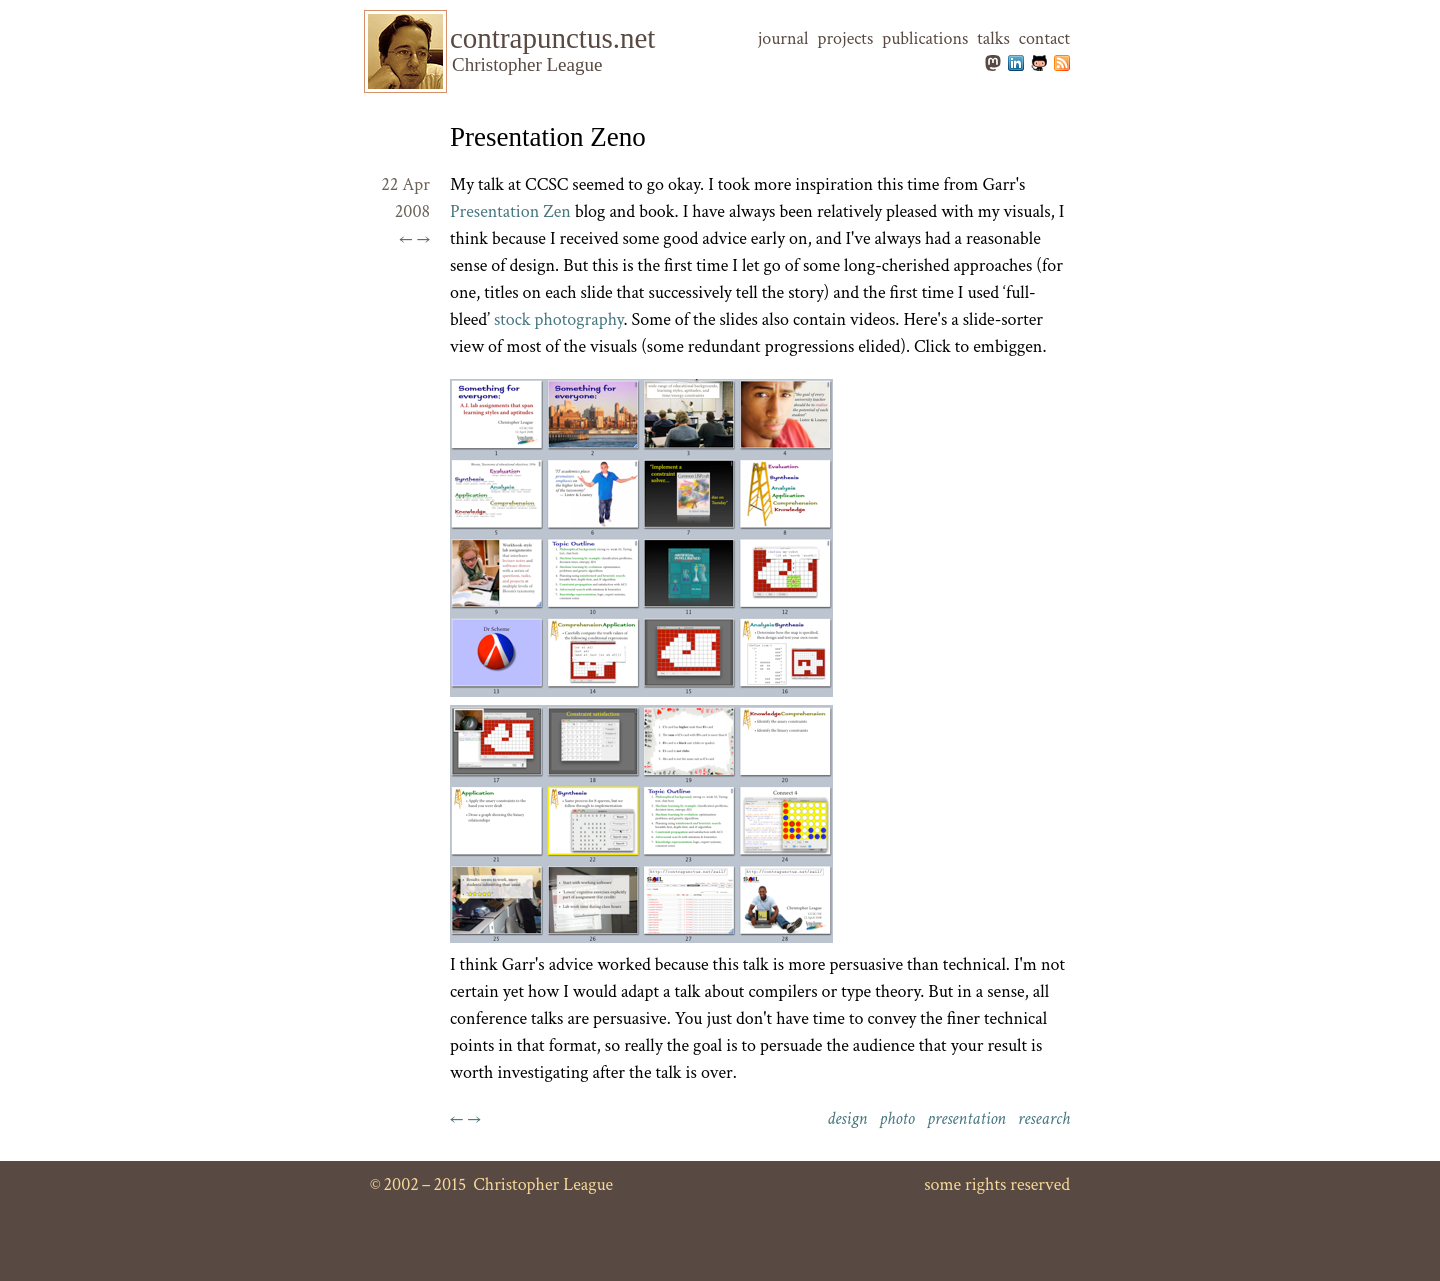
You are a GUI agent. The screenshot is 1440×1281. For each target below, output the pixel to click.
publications (925, 38)
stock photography (559, 319)
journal (783, 38)
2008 (412, 211)
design (847, 1118)
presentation (966, 1118)
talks (993, 38)
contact (1044, 38)
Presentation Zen (510, 211)
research (1044, 1118)
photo (897, 1118)
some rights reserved (997, 1184)
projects (845, 38)
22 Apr (405, 184)
